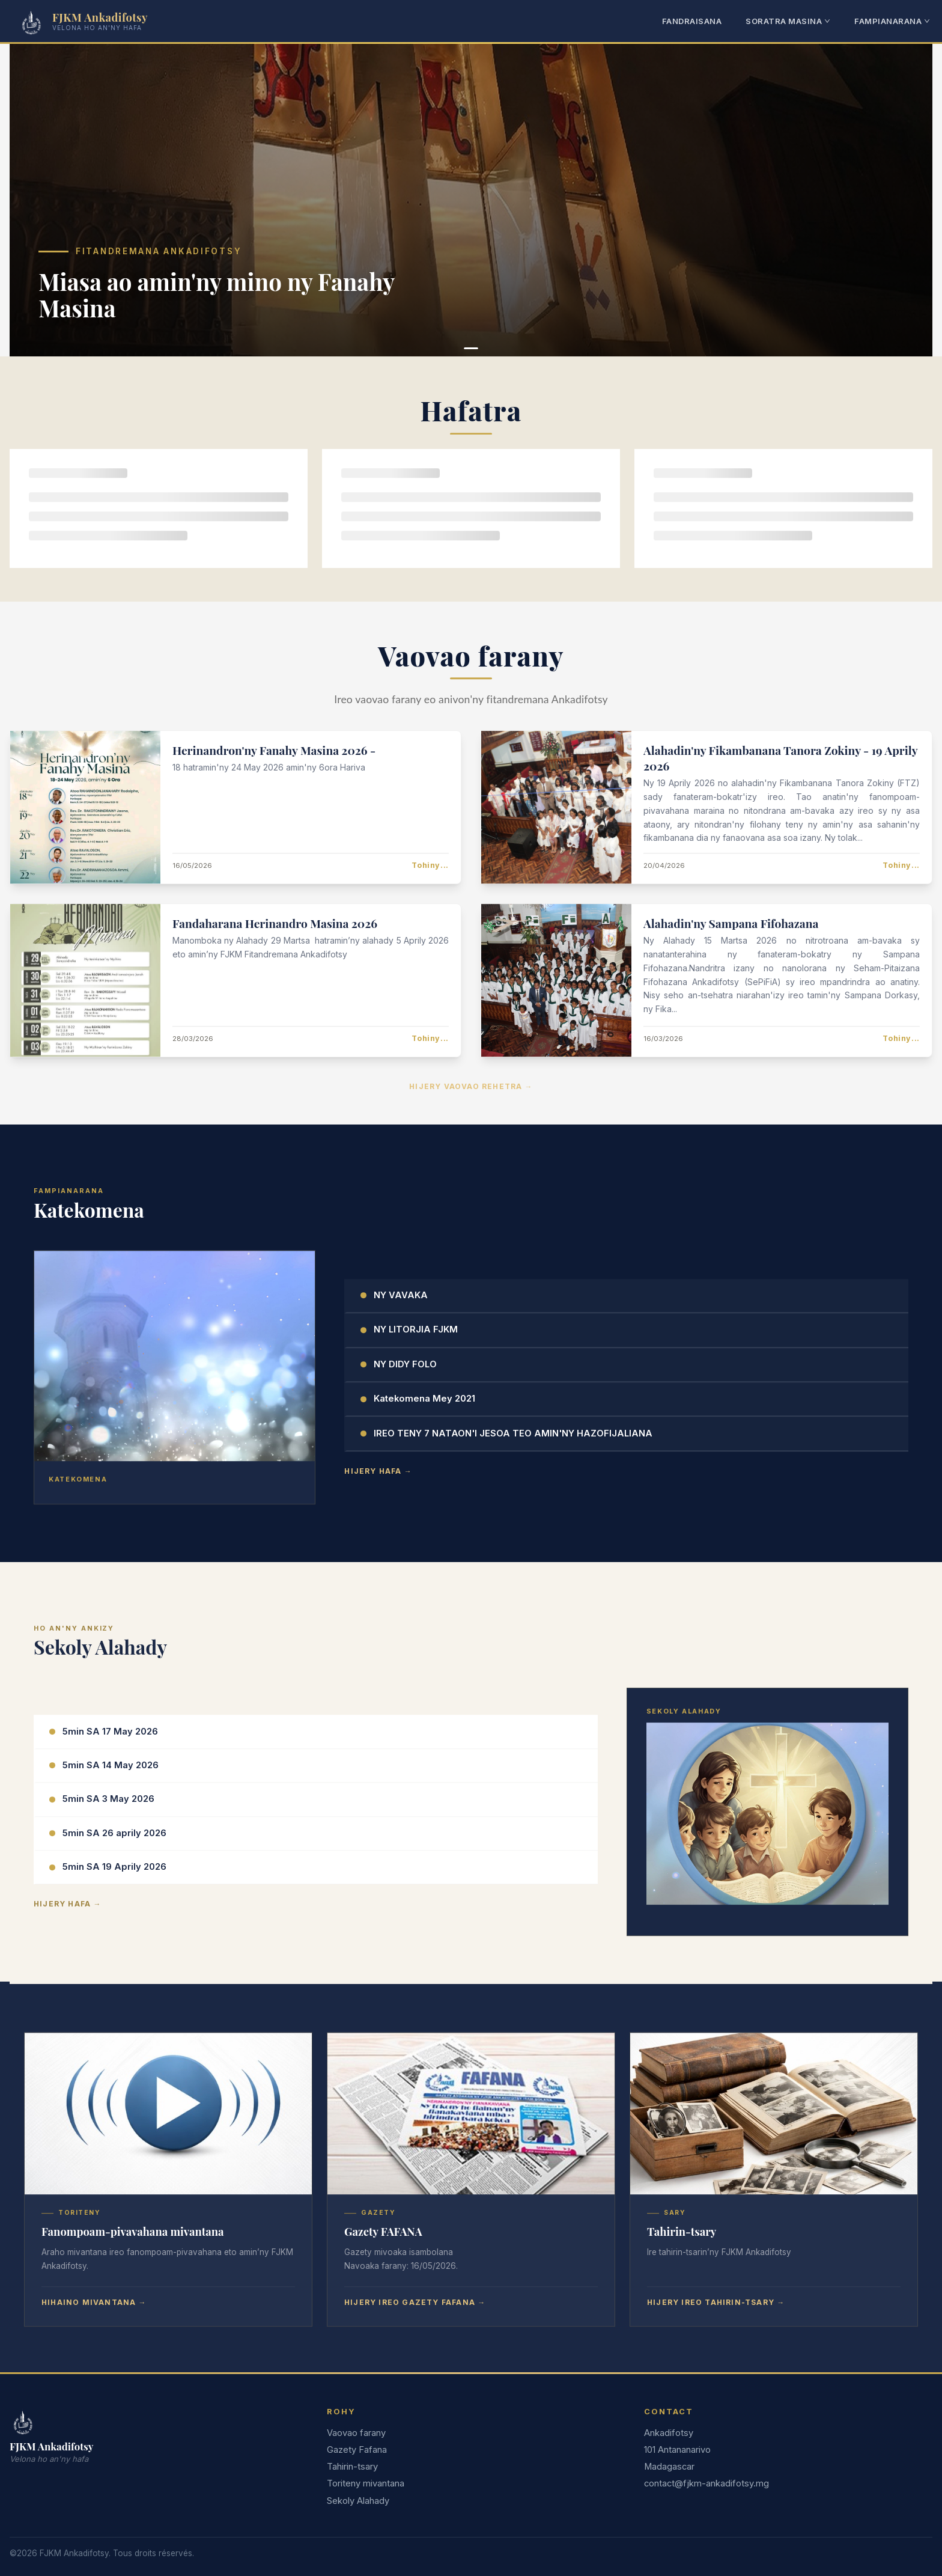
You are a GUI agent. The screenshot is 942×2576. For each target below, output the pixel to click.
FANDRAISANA (692, 21)
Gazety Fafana (357, 2449)
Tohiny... (430, 862)
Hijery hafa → (378, 1468)
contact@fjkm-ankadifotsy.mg (706, 2483)
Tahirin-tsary (352, 2466)
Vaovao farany (356, 2433)
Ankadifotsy (668, 2433)
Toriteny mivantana (365, 2483)
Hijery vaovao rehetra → (471, 1083)
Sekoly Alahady (358, 2500)
